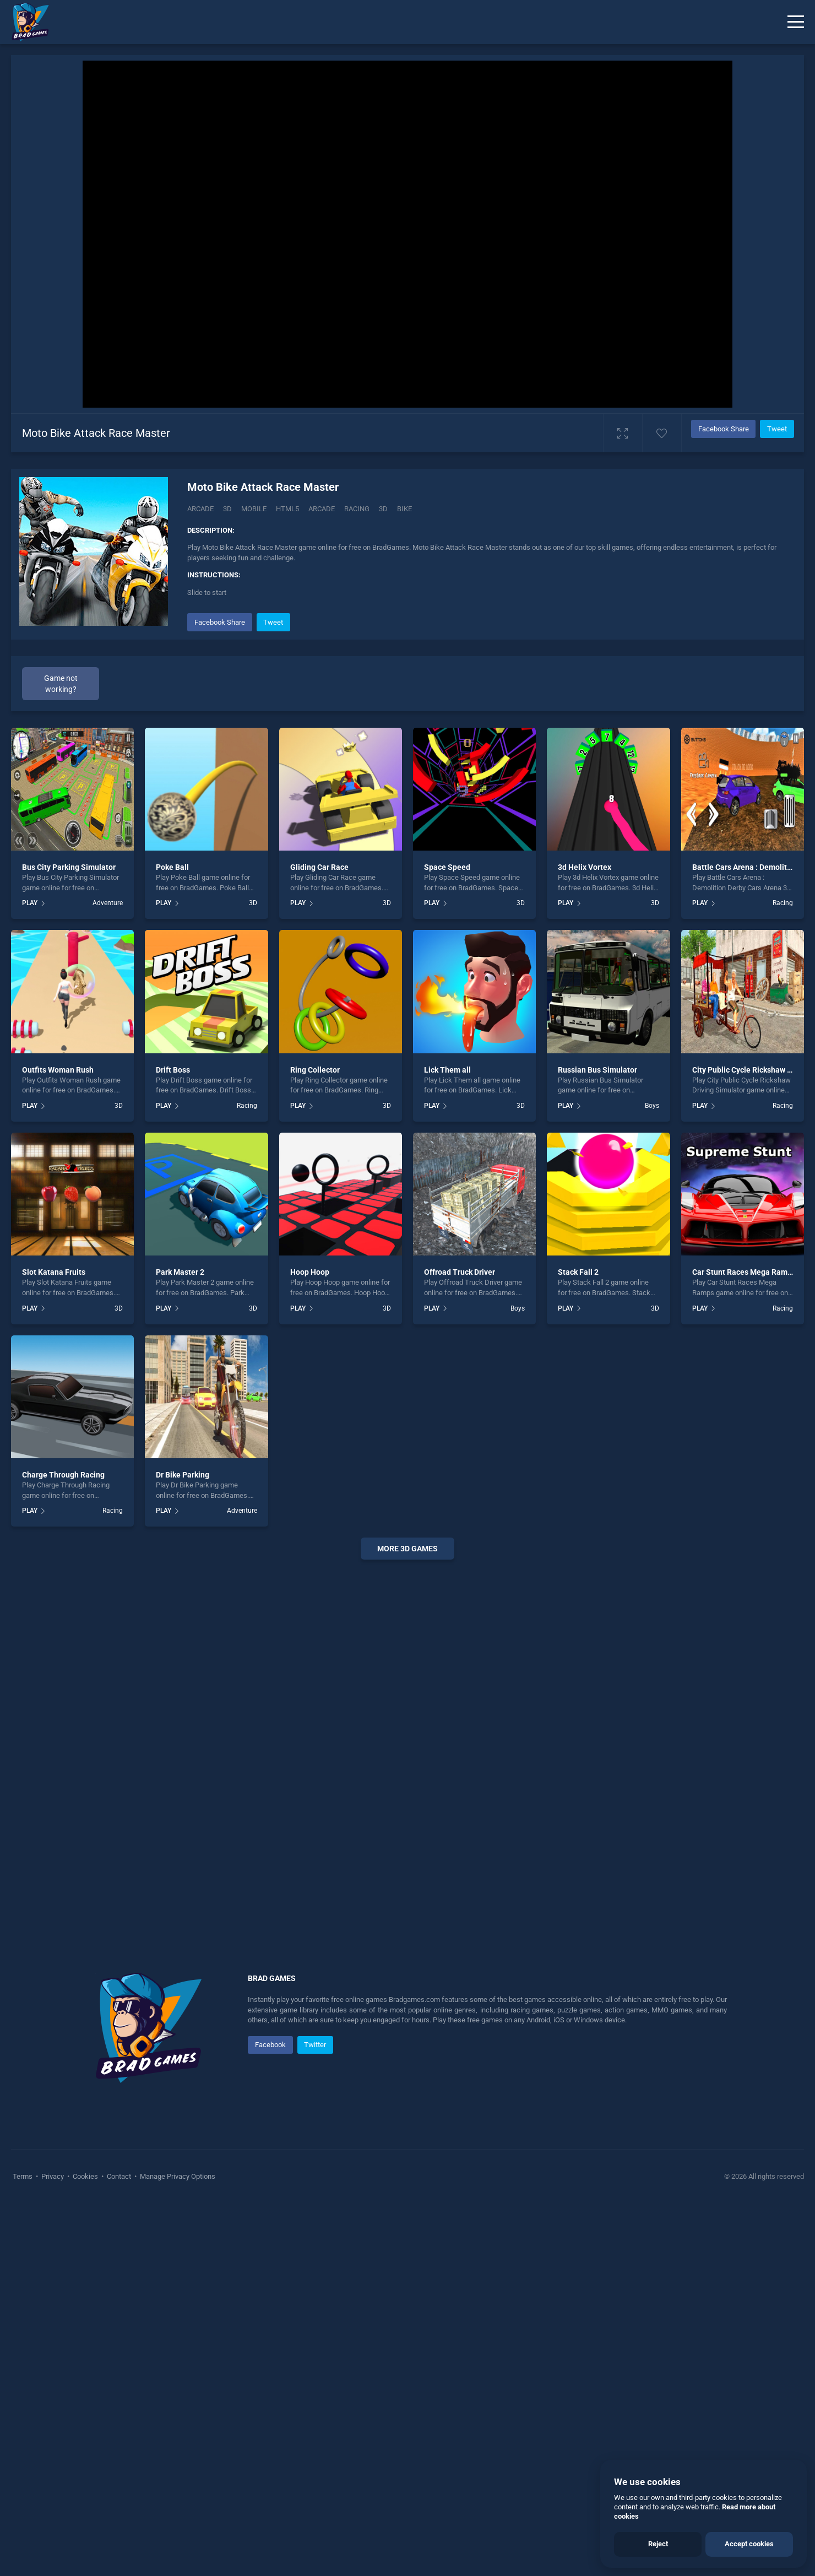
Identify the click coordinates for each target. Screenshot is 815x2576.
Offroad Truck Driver (459, 1272)
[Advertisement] (407, 1736)
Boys (652, 1106)
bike (404, 509)
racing (357, 509)
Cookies (85, 2176)
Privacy (53, 2176)
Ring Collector (315, 1069)
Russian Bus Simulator (597, 1069)
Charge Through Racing (63, 1474)
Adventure (108, 903)
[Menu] (795, 22)
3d (383, 509)
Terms (23, 2176)
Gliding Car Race (319, 867)
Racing (783, 903)
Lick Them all (447, 1069)
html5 (287, 509)
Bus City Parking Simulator (69, 867)
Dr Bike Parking (182, 1474)
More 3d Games (407, 1548)
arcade (321, 509)
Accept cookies (749, 2544)
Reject (658, 2544)
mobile (254, 509)
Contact (119, 2176)
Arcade (200, 509)
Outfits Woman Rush (58, 1069)
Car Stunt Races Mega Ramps (744, 1272)
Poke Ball (172, 867)
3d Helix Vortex (584, 867)
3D (227, 509)
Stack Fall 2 (578, 1272)
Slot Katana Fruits (53, 1272)
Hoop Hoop (309, 1272)
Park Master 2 (180, 1272)
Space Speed (447, 867)
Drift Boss (173, 1069)
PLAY (29, 903)
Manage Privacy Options (176, 2176)
